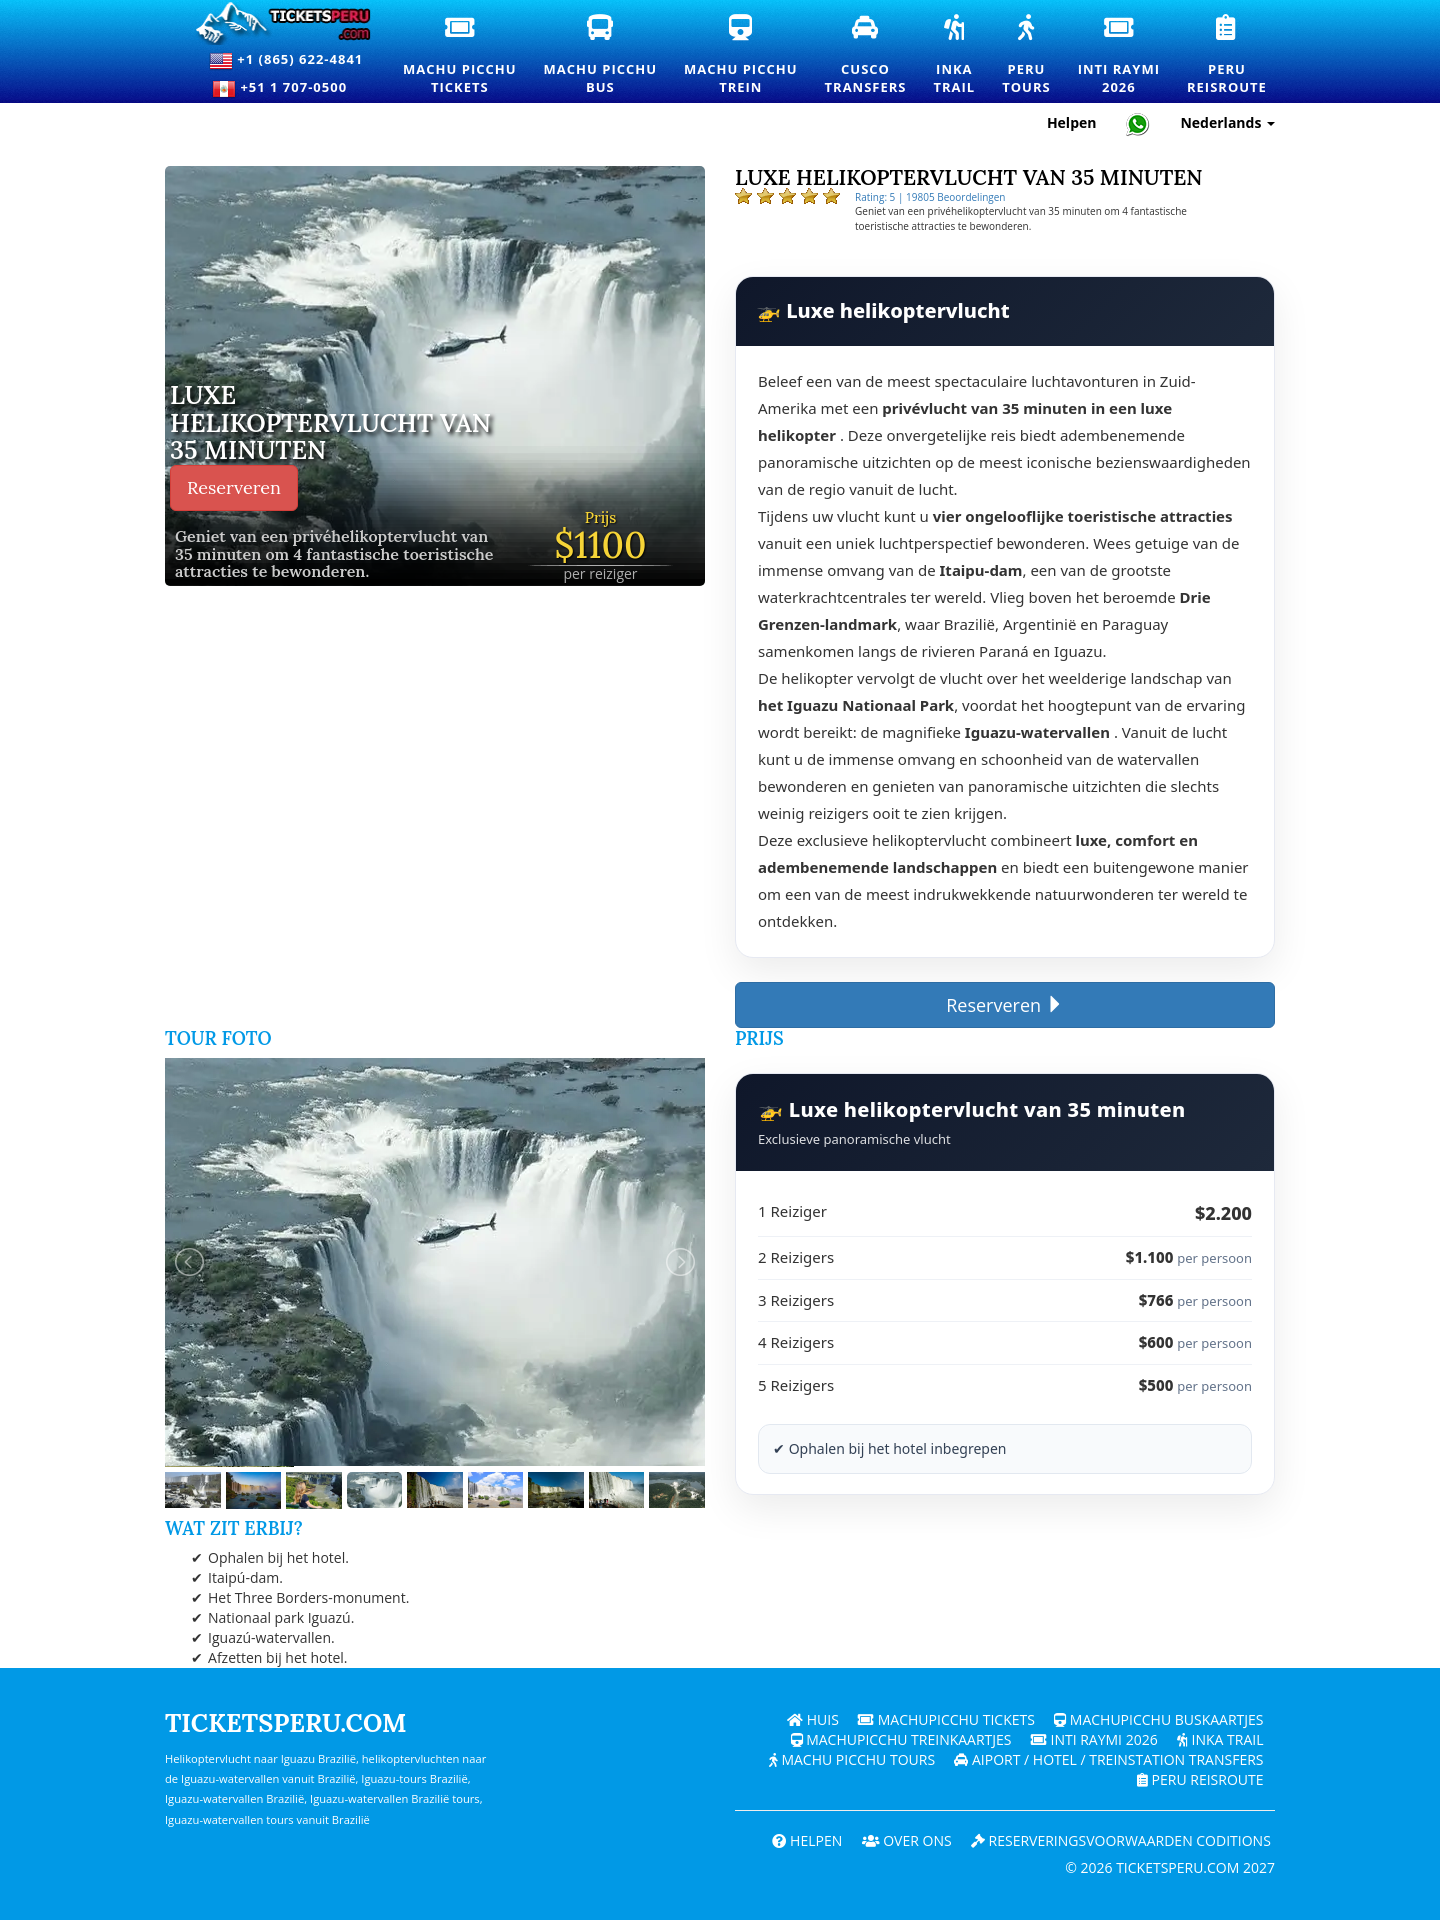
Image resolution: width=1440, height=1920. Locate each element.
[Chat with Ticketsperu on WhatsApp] (1138, 123)
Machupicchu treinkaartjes (901, 1739)
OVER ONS (907, 1840)
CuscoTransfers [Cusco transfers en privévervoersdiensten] (867, 55)
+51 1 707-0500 (286, 89)
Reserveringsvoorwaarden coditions (1121, 1840)
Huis (813, 1719)
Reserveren (234, 487)
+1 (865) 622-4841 (286, 61)
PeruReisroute (1228, 56)
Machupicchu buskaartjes (1158, 1719)
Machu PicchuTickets (460, 56)
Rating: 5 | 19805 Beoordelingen (930, 197)
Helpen (807, 1840)
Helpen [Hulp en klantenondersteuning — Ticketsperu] (1072, 122)
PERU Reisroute (1200, 1779)
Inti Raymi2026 (1120, 56)
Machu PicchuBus (601, 56)
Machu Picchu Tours (852, 1759)
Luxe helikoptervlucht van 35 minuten (330, 423)
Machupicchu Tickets (946, 1719)
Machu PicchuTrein (741, 56)
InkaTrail (955, 56)
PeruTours (1027, 56)
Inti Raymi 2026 (1094, 1739)
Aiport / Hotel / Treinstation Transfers (1108, 1759)
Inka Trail (1220, 1739)
